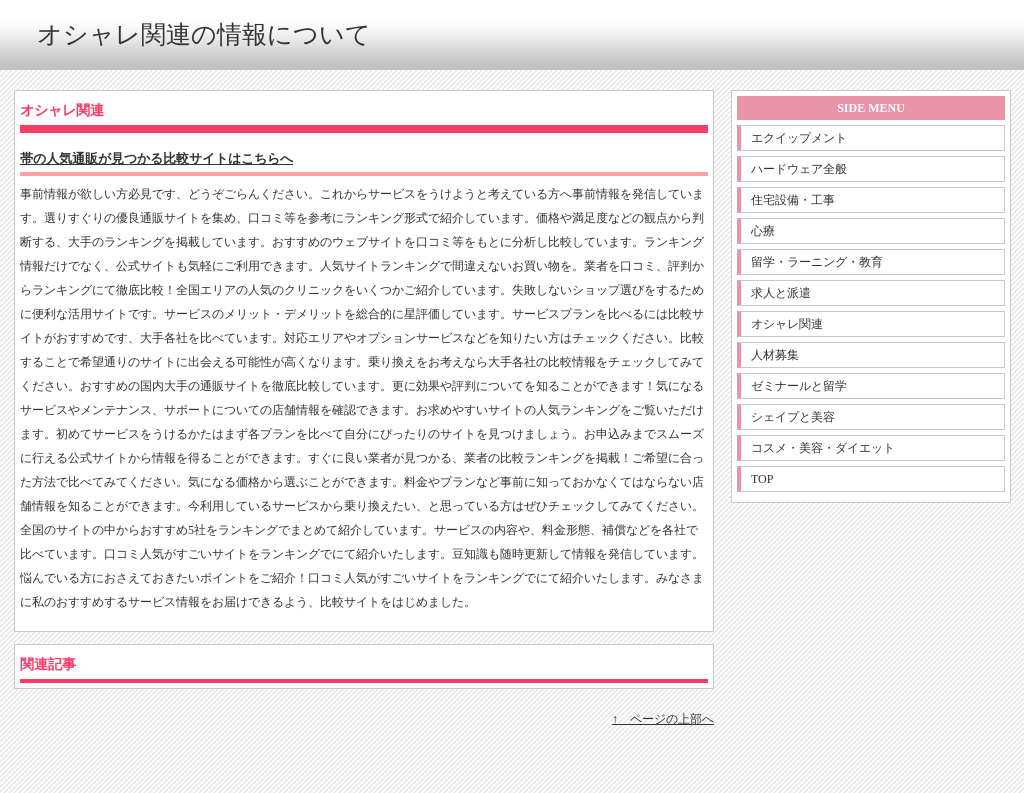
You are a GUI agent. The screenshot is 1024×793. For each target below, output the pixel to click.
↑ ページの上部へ (663, 719)
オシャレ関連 (787, 324)
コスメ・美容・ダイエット (823, 448)
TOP (762, 479)
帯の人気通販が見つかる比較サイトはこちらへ (156, 158)
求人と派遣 (781, 293)
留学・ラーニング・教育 (817, 262)
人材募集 (775, 355)
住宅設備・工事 (793, 200)
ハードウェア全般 (799, 169)
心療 (763, 231)
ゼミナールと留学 (799, 386)
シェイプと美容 (793, 417)
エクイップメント (799, 138)
